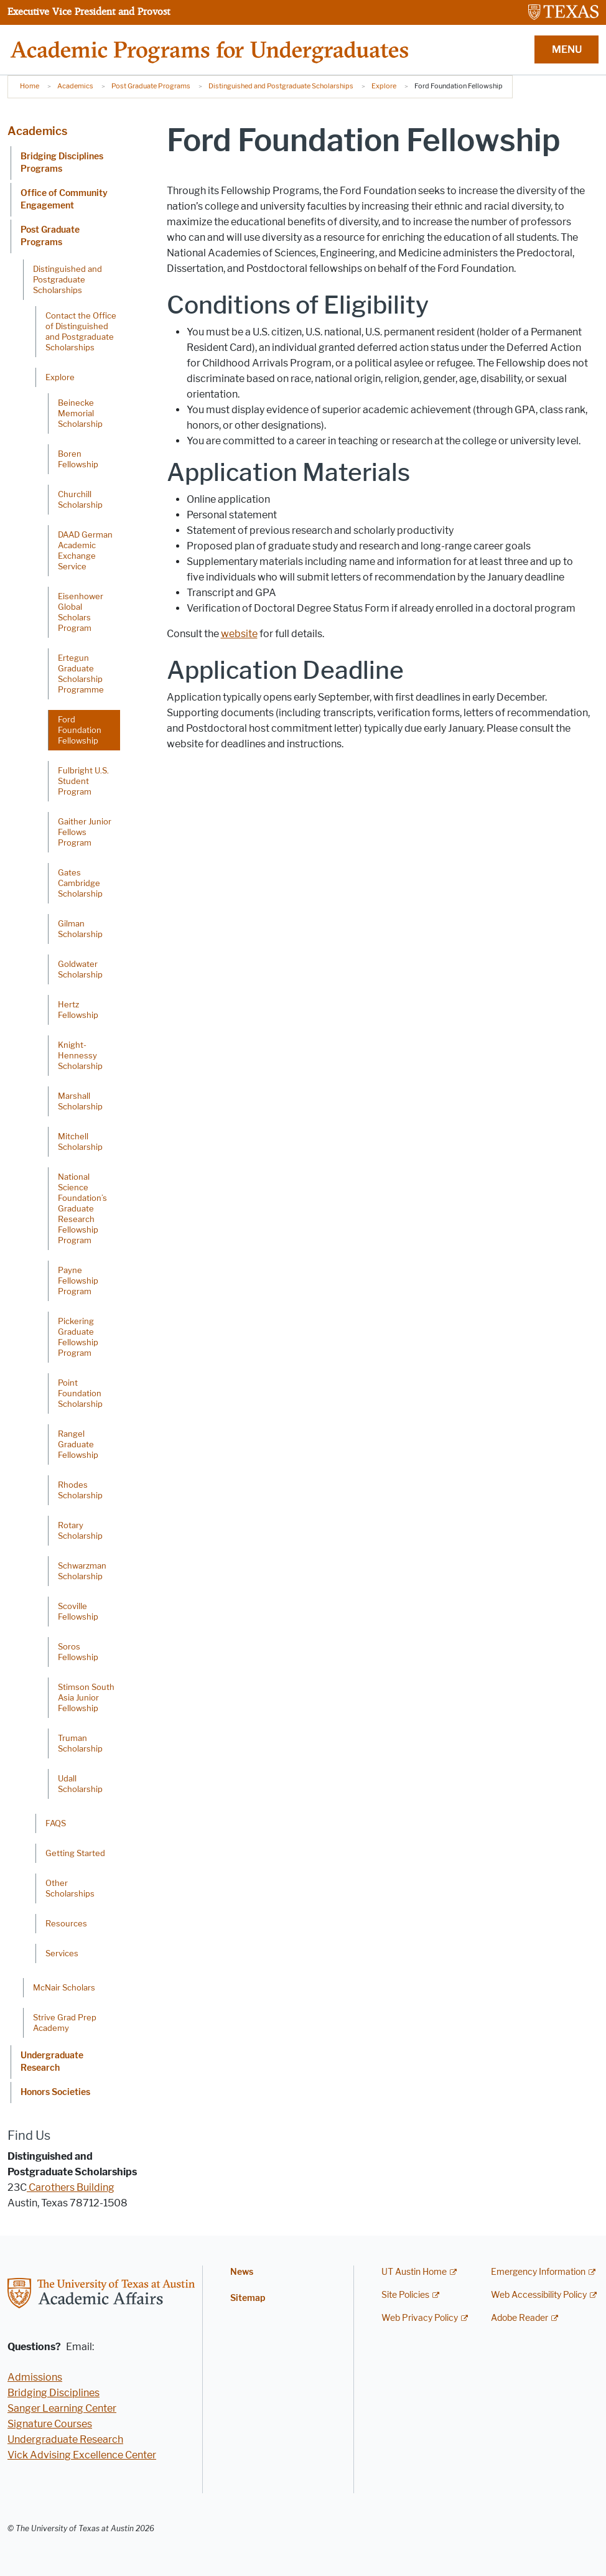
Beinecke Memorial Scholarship (80, 413)
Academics (75, 86)
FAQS (55, 1823)
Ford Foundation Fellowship (79, 729)
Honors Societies (55, 2092)
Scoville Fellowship (78, 1611)
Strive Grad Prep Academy (64, 2022)
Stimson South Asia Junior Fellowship (86, 1697)
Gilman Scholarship (80, 928)
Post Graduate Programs (150, 86)
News (241, 2272)
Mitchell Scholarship (80, 1141)
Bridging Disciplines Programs (62, 162)
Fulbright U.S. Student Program (83, 780)
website (239, 634)
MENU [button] (567, 49)
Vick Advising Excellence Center (81, 2455)
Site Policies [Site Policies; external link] (405, 2295)
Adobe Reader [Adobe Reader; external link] (519, 2318)
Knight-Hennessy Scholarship (80, 1055)
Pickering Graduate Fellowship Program (78, 1337)
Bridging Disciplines (53, 2393)
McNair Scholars (64, 1987)
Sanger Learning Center (61, 2408)
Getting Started (75, 1853)
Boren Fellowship (78, 459)
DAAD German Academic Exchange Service (85, 550)
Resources (66, 1923)
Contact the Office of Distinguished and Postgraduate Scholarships (80, 331)
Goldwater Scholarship (80, 969)
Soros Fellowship (78, 1651)
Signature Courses (49, 2424)
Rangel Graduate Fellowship (78, 1444)
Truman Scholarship (80, 1743)
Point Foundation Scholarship (80, 1393)
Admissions (34, 2377)
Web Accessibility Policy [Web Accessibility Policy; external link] (539, 2295)
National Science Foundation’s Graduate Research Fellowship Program (82, 1208)
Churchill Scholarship (80, 499)
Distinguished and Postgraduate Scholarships (280, 86)
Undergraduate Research (52, 2061)
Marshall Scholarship (80, 1101)
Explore (383, 86)
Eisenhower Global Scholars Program (80, 612)
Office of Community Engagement (64, 199)
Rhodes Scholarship (80, 1490)
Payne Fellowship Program (78, 1280)
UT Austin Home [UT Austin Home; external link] (414, 2272)
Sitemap (247, 2298)
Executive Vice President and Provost (88, 11)
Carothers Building (70, 2187)
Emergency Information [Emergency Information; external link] (538, 2272)
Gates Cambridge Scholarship (80, 882)
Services (61, 1953)
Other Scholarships (70, 1888)
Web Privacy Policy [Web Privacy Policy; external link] (419, 2318)
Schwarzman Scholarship (82, 1571)
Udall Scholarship (80, 1783)
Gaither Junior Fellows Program (84, 831)
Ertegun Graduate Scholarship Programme (81, 673)
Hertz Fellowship (78, 1009)
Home (29, 86)
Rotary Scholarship (80, 1530)
